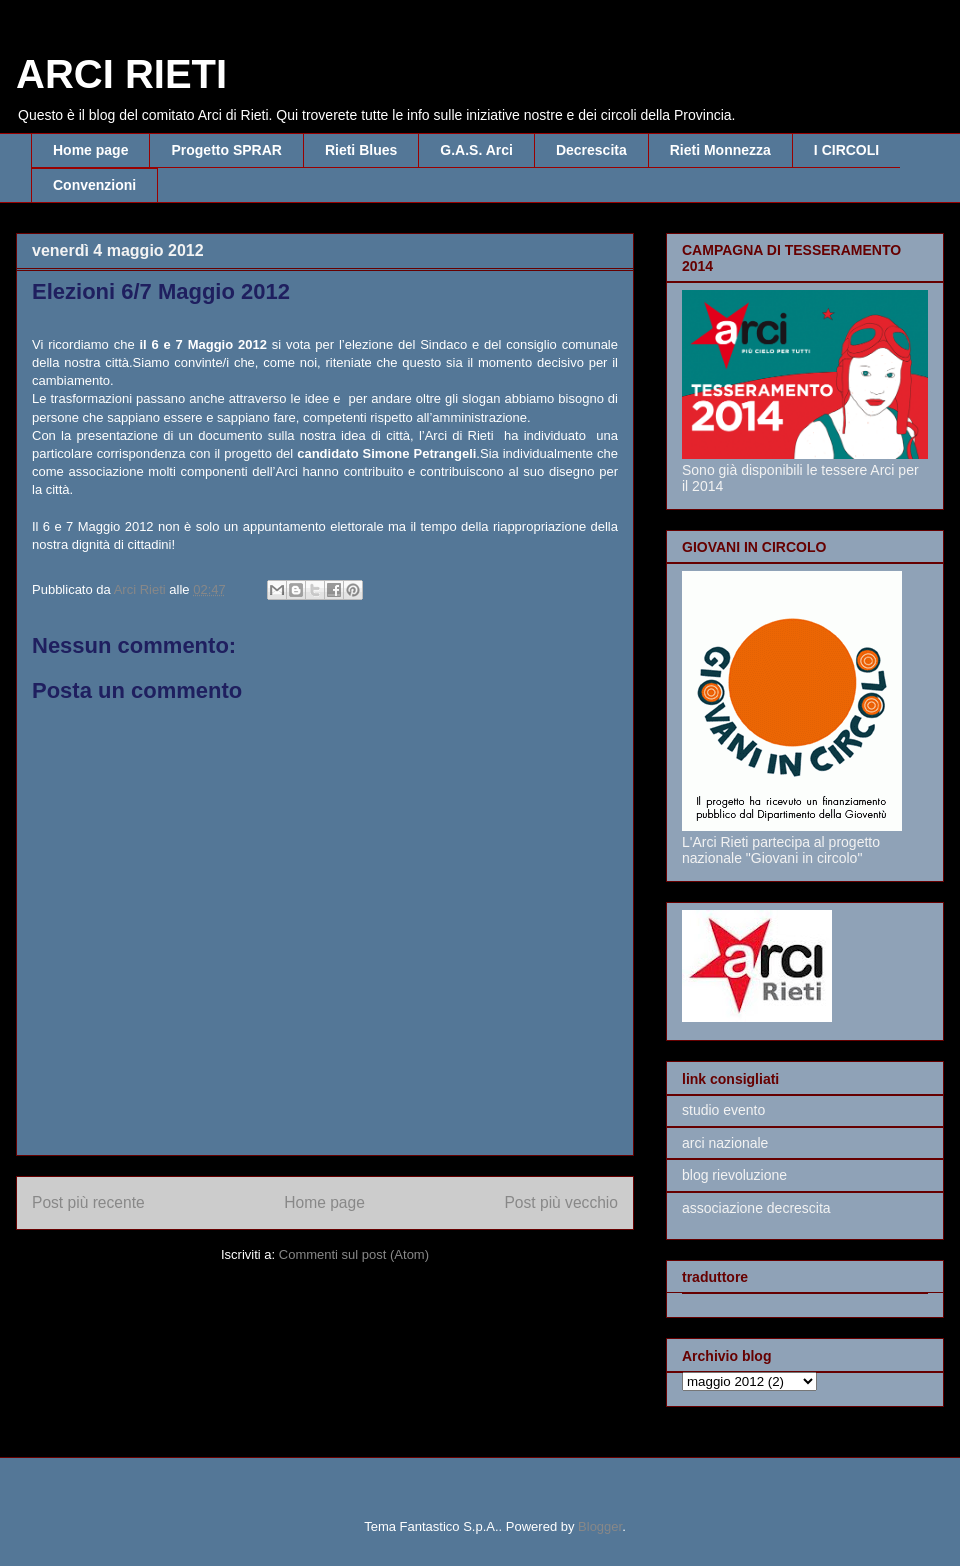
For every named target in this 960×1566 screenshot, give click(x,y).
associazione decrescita (756, 1208)
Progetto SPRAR (226, 150)
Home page (90, 150)
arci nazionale (725, 1143)
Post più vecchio (561, 1202)
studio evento (723, 1110)
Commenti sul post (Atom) (354, 1254)
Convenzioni (94, 185)
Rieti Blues (361, 150)
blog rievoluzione (734, 1175)
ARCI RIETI (121, 74)
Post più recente (88, 1202)
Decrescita (591, 150)
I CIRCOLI (846, 150)
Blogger (600, 1526)
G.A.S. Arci (476, 150)
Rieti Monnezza (720, 150)
